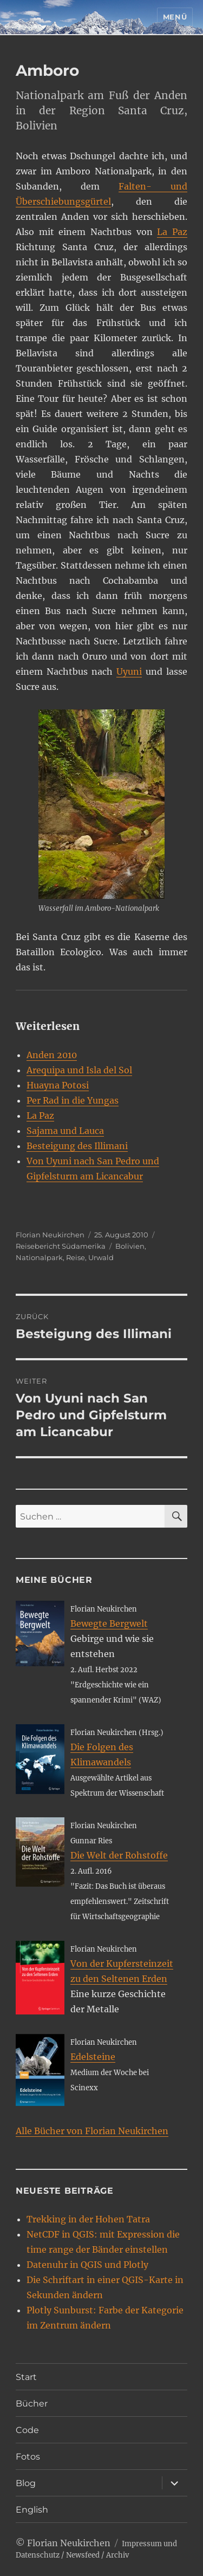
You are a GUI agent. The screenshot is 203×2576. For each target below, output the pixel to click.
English (32, 2510)
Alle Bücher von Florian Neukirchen (92, 2130)
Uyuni (129, 671)
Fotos (28, 2456)
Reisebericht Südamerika (61, 1246)
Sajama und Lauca (65, 1130)
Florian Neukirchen (50, 1234)
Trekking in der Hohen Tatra (88, 2219)
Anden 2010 (52, 1054)
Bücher (32, 2403)
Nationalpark (39, 1257)
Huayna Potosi (58, 1085)
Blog (26, 2483)
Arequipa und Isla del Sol (79, 1070)
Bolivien (130, 1246)
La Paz (172, 231)
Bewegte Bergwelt (109, 1623)
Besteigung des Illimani (77, 1145)
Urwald (101, 1257)
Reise (75, 1257)
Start (26, 2377)
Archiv (117, 2555)
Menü (175, 16)
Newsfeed (83, 2555)
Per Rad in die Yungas (73, 1100)
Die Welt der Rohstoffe (119, 1855)
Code (27, 2430)
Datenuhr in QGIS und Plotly (87, 2264)
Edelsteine (92, 2056)
